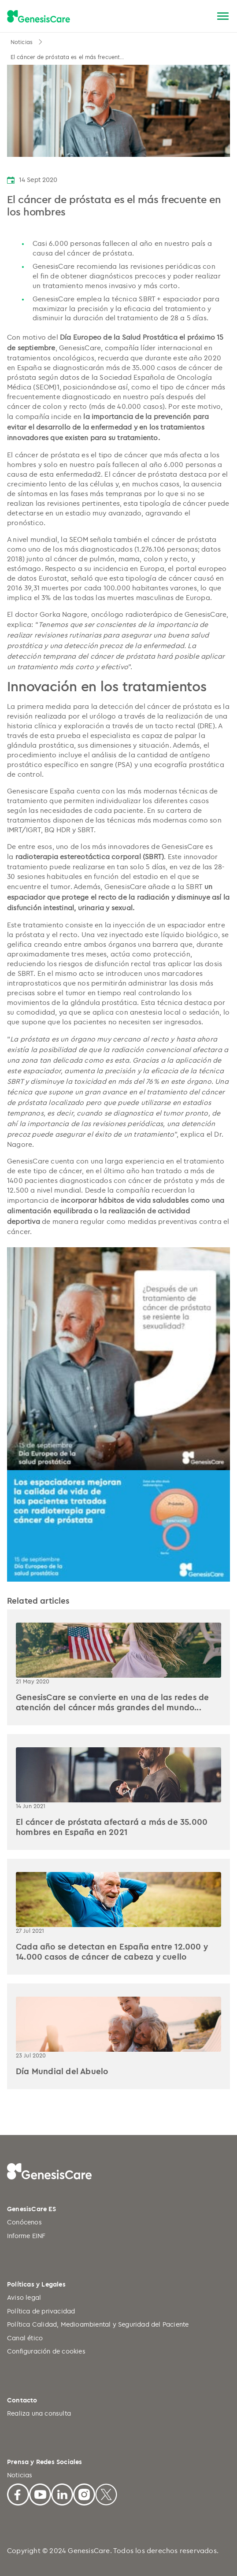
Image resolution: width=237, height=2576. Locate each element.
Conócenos (24, 2222)
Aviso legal (24, 2297)
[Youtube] (40, 2493)
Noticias (22, 41)
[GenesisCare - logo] (38, 16)
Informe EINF (26, 2235)
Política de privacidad (41, 2311)
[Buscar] (202, 16)
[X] (106, 2493)
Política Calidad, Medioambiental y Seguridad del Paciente (98, 2324)
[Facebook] (18, 2493)
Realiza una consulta (39, 2413)
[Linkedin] (62, 2493)
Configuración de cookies (46, 2351)
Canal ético (25, 2338)
